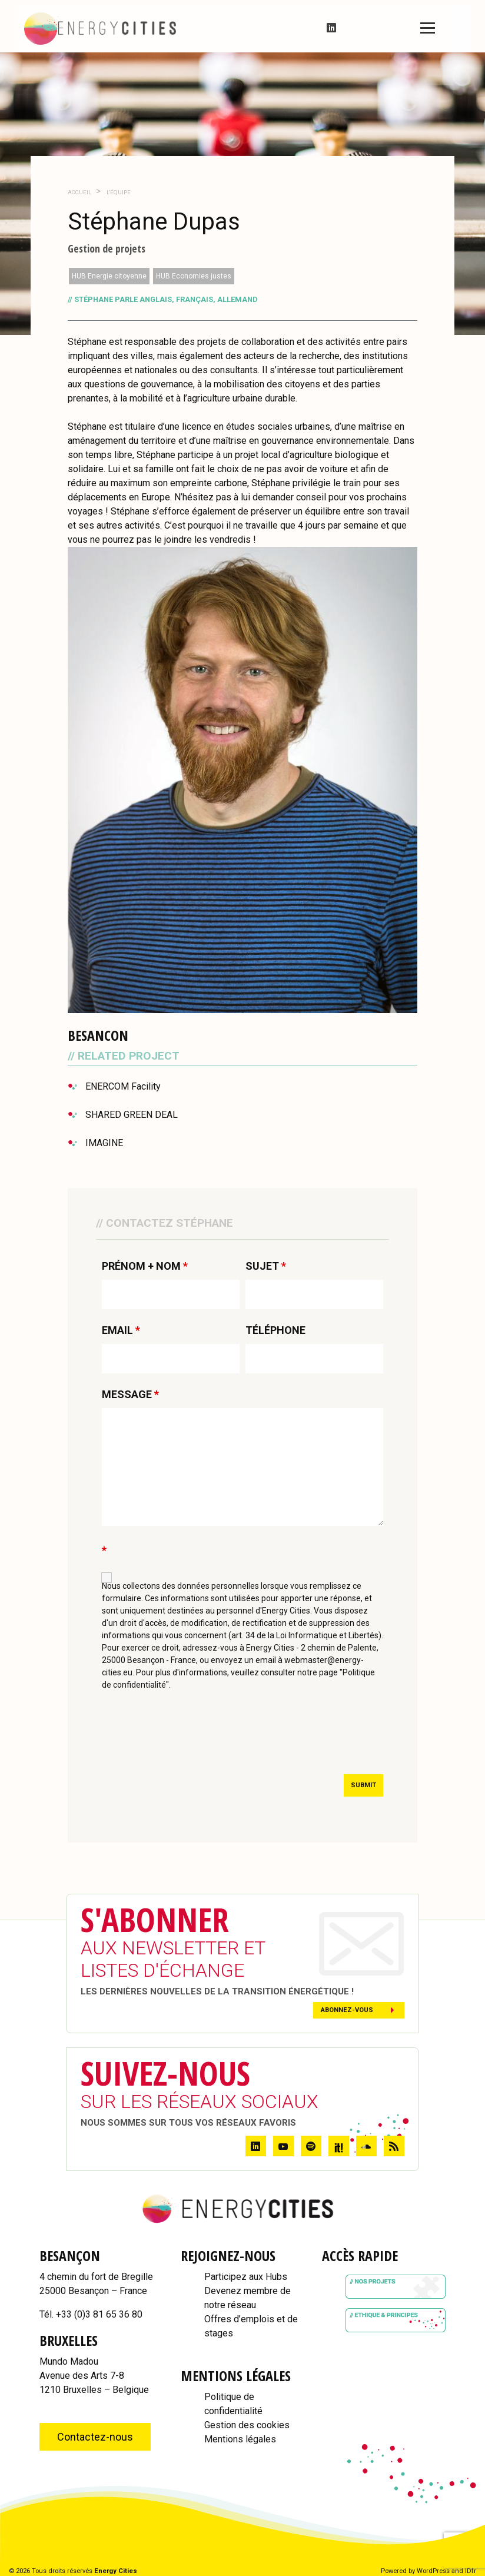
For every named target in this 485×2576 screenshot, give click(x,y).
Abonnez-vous (347, 2010)
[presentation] (191, 1737)
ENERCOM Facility (123, 1086)
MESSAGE (130, 1394)
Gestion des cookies (247, 2425)
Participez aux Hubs (245, 2276)
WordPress (433, 2571)
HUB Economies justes (193, 276)
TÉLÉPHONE (275, 1330)
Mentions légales (240, 2439)
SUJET (265, 1266)
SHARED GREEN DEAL (131, 1114)
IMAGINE (104, 1142)
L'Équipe (118, 192)
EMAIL (121, 1330)
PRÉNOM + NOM (145, 1266)
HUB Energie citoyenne (109, 276)
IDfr (470, 2571)
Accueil (79, 192)
